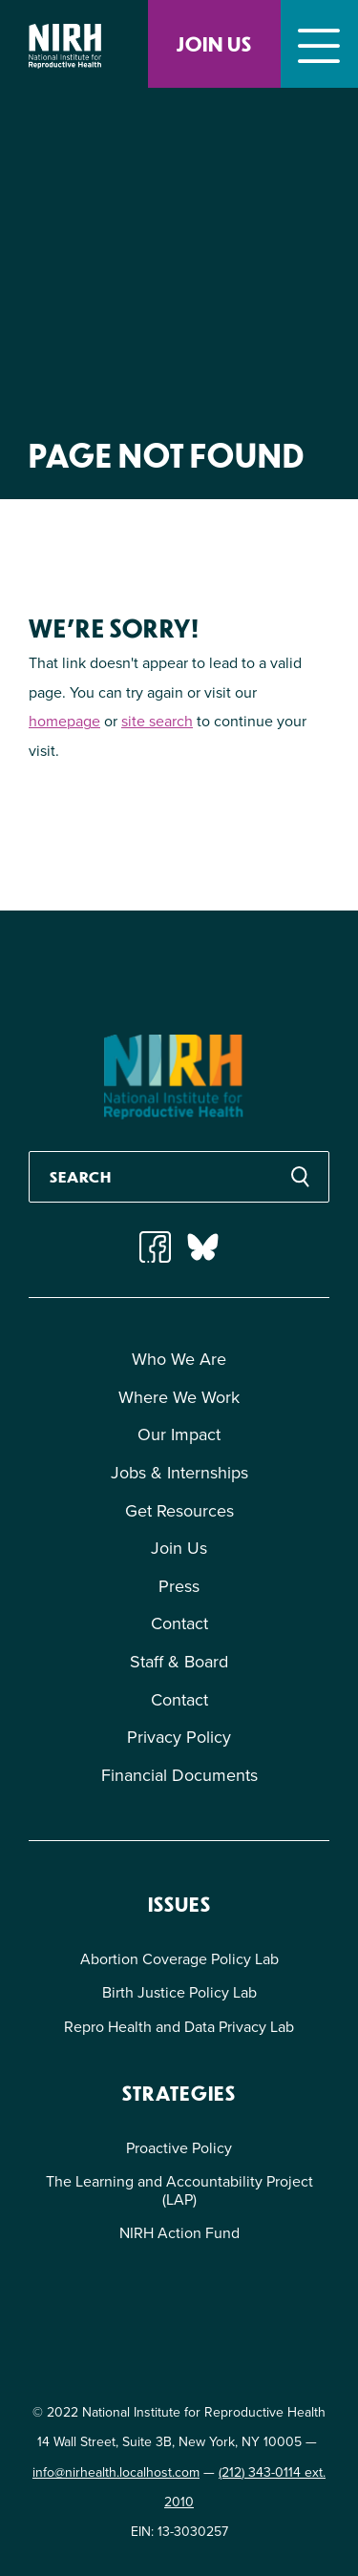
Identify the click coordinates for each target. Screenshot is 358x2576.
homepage (64, 721)
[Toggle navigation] (319, 44)
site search (157, 721)
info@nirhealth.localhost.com (116, 2472)
